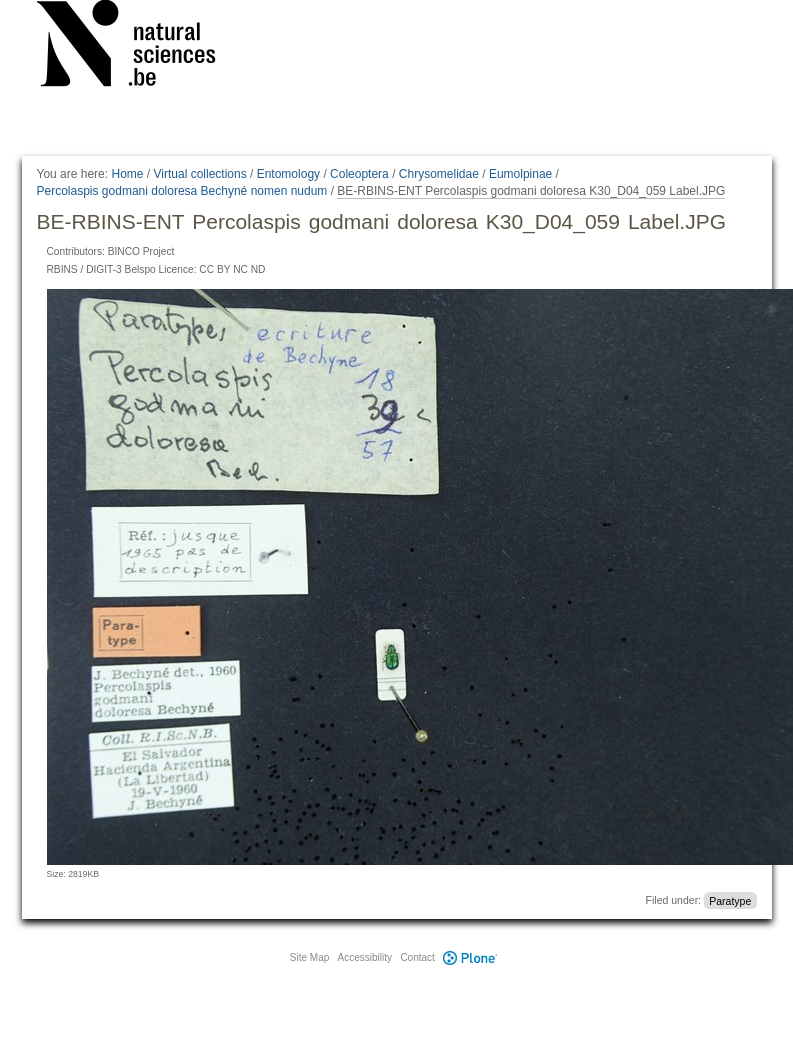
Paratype (730, 900)
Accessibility (365, 957)
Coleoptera (359, 174)
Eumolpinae (520, 174)
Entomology (288, 174)
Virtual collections (200, 174)
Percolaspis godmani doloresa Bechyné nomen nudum (182, 191)
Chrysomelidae (439, 174)
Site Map (309, 957)
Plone (471, 957)
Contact (417, 957)
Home (127, 174)
